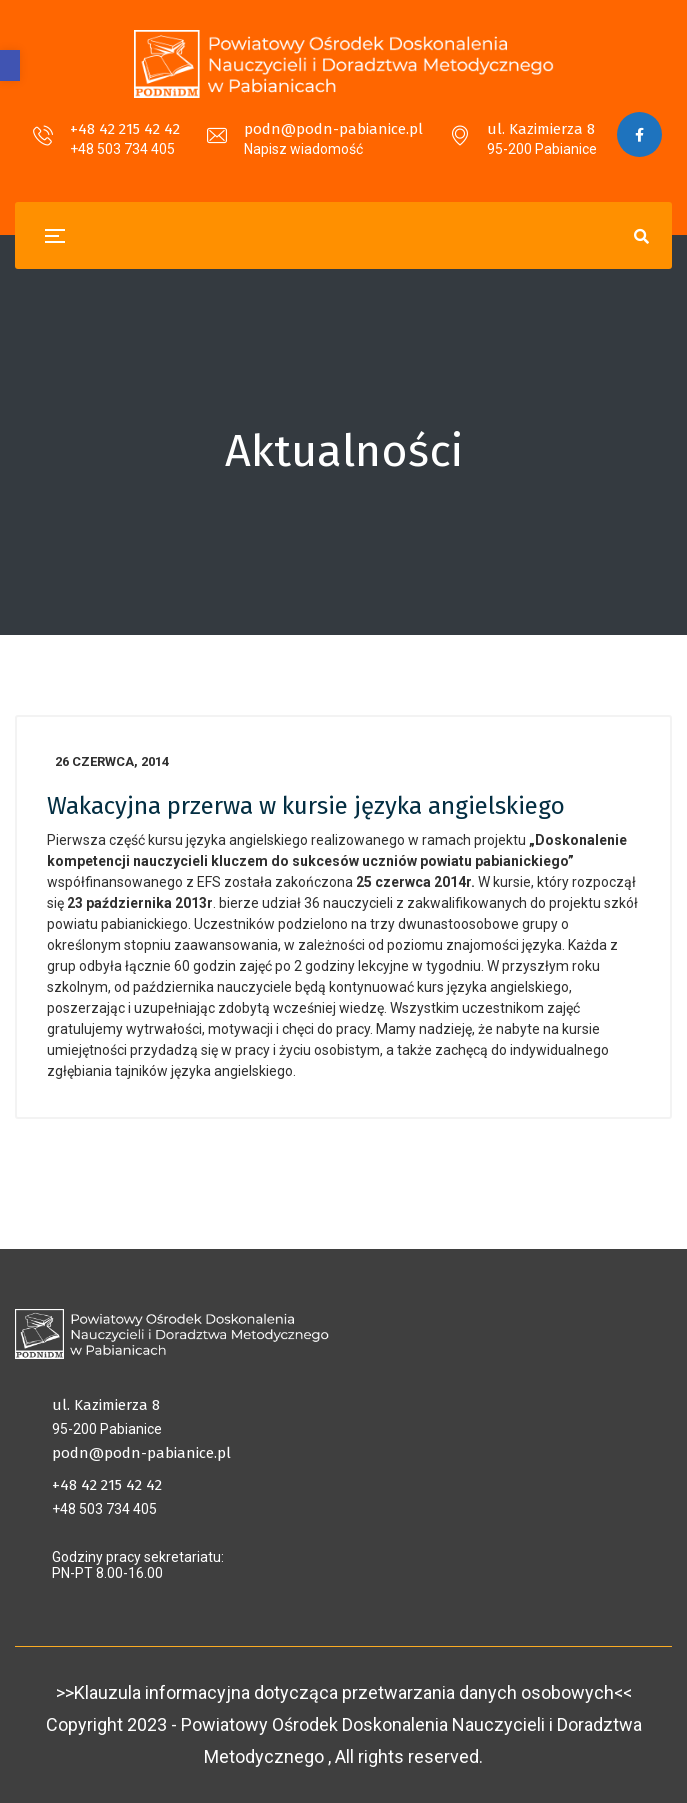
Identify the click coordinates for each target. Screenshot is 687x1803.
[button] (10, 65)
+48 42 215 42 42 (125, 129)
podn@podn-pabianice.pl (333, 129)
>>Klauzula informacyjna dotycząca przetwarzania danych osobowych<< (344, 1692)
